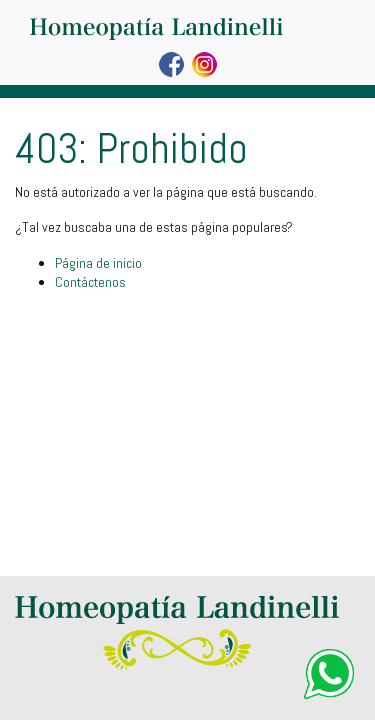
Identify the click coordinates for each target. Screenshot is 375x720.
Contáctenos (90, 282)
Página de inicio (98, 263)
